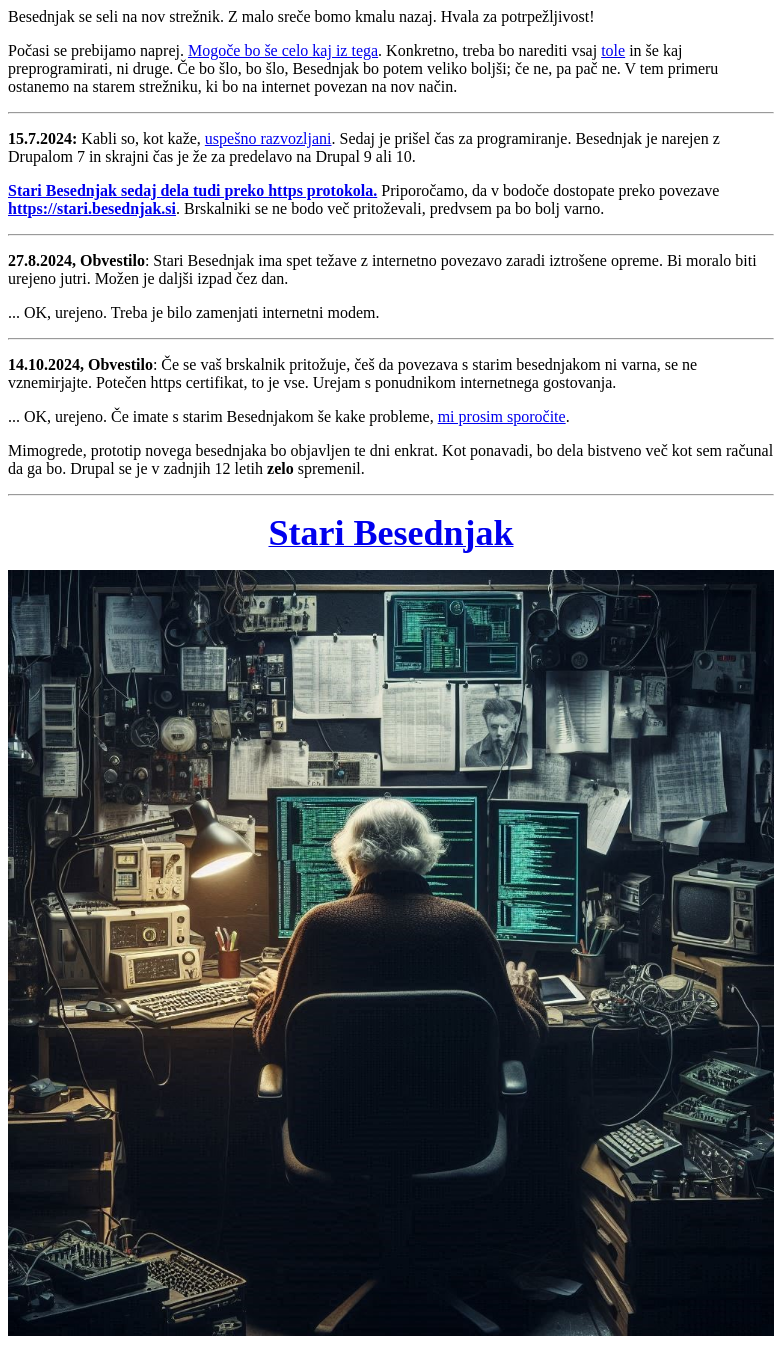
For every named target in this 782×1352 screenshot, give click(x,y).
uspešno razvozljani (268, 138)
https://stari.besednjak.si (92, 208)
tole (613, 50)
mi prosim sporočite (502, 416)
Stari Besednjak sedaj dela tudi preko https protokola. (192, 190)
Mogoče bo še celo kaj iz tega (283, 50)
